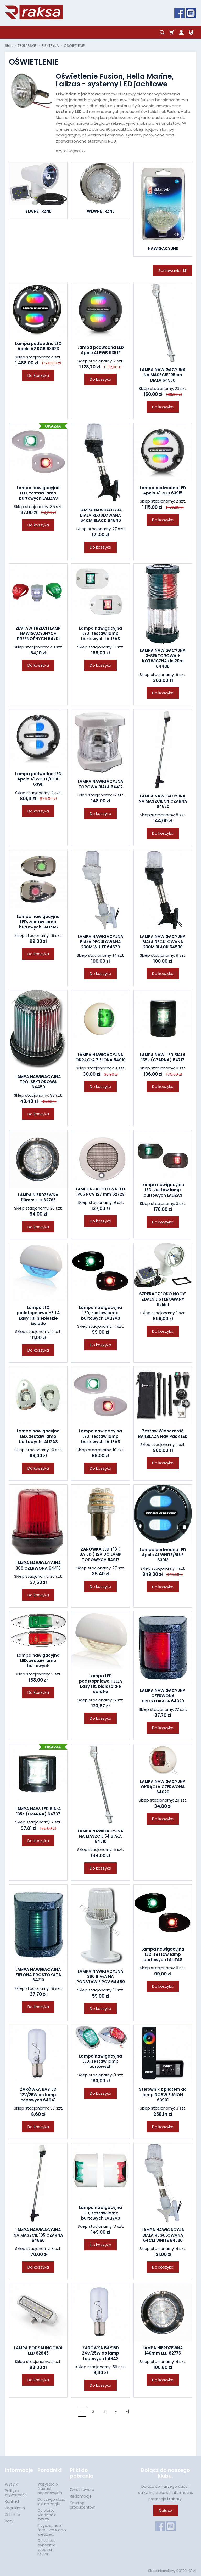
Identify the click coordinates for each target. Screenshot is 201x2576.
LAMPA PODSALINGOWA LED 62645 (38, 2350)
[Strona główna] (34, 12)
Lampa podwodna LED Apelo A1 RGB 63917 (100, 350)
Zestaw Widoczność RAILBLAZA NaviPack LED (163, 1433)
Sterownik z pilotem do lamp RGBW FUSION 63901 (163, 2095)
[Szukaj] (162, 32)
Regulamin (15, 2508)
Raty (9, 2521)
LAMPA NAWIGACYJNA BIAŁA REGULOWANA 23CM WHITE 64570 (100, 942)
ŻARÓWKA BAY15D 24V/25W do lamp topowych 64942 (100, 2353)
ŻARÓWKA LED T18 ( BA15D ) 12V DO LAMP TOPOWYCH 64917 (100, 1554)
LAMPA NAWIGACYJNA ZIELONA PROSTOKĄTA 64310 (38, 1975)
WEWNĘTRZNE (100, 211)
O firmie (12, 2514)
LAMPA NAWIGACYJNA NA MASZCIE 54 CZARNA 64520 (163, 801)
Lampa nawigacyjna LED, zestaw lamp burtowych (38, 1660)
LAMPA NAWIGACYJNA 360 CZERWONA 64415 (38, 1565)
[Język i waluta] (191, 32)
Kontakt (12, 2501)
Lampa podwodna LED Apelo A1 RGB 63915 (163, 490)
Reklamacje (81, 2496)
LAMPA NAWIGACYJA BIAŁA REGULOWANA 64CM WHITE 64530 (163, 2235)
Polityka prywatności (16, 2493)
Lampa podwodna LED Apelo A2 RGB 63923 (38, 346)
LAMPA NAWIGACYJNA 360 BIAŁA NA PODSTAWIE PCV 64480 (100, 1977)
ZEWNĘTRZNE (38, 211)
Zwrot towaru (82, 2489)
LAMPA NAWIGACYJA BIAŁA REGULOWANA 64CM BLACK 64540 (100, 515)
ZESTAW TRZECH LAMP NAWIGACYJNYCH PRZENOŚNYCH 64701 (38, 633)
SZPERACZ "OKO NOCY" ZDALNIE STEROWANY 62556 (163, 1299)
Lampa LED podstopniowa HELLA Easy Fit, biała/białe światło (100, 1684)
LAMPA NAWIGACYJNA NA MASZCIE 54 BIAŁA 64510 (100, 1836)
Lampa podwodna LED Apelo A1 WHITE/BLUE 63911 (38, 779)
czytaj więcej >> (71, 150)
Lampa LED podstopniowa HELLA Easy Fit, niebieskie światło (38, 1315)
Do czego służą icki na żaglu (51, 2501)
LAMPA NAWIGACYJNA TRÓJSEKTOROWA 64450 (38, 1082)
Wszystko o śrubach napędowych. (50, 2489)
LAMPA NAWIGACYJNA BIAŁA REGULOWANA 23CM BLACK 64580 (163, 942)
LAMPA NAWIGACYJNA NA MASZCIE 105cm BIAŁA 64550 (163, 375)
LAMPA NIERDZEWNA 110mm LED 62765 (38, 1197)
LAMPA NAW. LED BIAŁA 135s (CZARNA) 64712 (163, 1057)
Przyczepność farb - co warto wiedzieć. (51, 2530)
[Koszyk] (172, 32)
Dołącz (165, 2510)
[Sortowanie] (172, 270)
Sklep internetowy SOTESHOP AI (172, 2570)
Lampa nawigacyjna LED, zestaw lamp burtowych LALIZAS (38, 493)
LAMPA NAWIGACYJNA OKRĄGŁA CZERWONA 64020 (163, 1787)
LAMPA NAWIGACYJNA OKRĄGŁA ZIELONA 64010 (100, 1057)
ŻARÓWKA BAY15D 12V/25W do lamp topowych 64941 (38, 2095)
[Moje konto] (181, 32)
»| (127, 2411)
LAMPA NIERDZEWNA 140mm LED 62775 (163, 2350)
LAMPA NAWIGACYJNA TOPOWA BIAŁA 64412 (100, 784)
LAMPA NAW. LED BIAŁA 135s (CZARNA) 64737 (38, 1811)
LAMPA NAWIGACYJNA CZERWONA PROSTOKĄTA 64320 (163, 1696)
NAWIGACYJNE (163, 248)
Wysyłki (11, 2484)
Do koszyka (38, 375)
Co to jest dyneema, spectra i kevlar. (47, 2547)
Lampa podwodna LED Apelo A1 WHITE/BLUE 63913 (163, 1555)
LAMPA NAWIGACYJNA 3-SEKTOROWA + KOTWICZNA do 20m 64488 (163, 658)
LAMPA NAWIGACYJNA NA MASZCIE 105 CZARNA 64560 (38, 2235)
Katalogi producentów (82, 2505)
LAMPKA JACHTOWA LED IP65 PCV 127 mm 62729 (100, 1191)
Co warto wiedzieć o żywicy (47, 2515)
